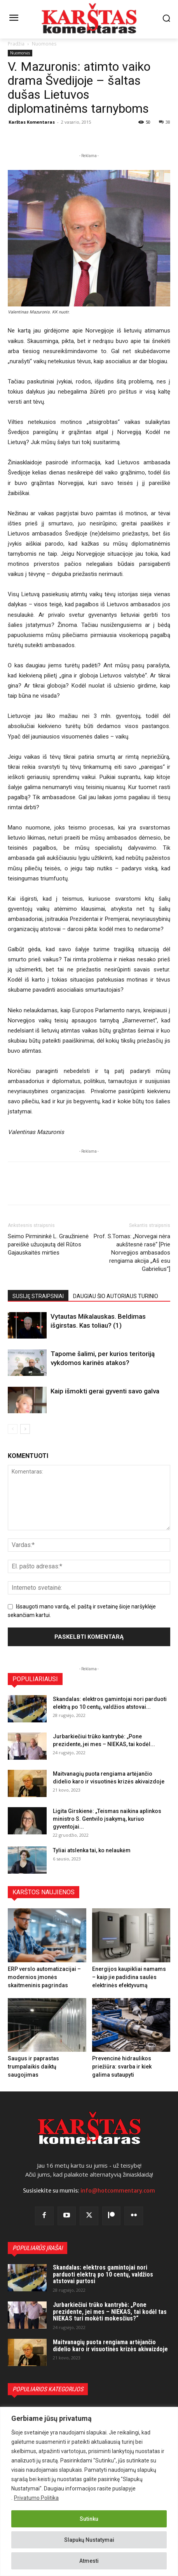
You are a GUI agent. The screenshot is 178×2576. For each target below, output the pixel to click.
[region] (89, 2491)
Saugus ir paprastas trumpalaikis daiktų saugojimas (33, 2066)
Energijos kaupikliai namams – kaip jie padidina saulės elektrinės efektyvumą (129, 1977)
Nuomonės (44, 43)
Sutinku (89, 2519)
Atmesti (89, 2561)
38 (164, 122)
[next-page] (25, 1429)
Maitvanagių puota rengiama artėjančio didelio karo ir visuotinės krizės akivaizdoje (110, 2345)
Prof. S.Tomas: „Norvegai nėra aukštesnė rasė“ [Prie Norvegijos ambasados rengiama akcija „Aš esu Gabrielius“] (132, 1252)
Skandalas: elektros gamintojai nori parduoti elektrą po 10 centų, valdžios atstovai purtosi (103, 2274)
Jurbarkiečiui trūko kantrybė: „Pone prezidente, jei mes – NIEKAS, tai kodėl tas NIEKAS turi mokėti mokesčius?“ (110, 2311)
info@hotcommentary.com (117, 2190)
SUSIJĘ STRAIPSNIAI (38, 1296)
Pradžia (16, 43)
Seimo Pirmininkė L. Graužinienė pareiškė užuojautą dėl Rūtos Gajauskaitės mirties (48, 1244)
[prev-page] (12, 1429)
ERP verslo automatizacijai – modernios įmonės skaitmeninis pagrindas (44, 1977)
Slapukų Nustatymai (89, 2540)
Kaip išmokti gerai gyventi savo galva (105, 1391)
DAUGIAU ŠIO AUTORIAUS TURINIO (115, 1296)
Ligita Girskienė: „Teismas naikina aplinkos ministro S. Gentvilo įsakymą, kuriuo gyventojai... (107, 1819)
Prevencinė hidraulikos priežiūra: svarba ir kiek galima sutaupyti (122, 2066)
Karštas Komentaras (32, 122)
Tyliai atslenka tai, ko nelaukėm (92, 1850)
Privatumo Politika (36, 2498)
